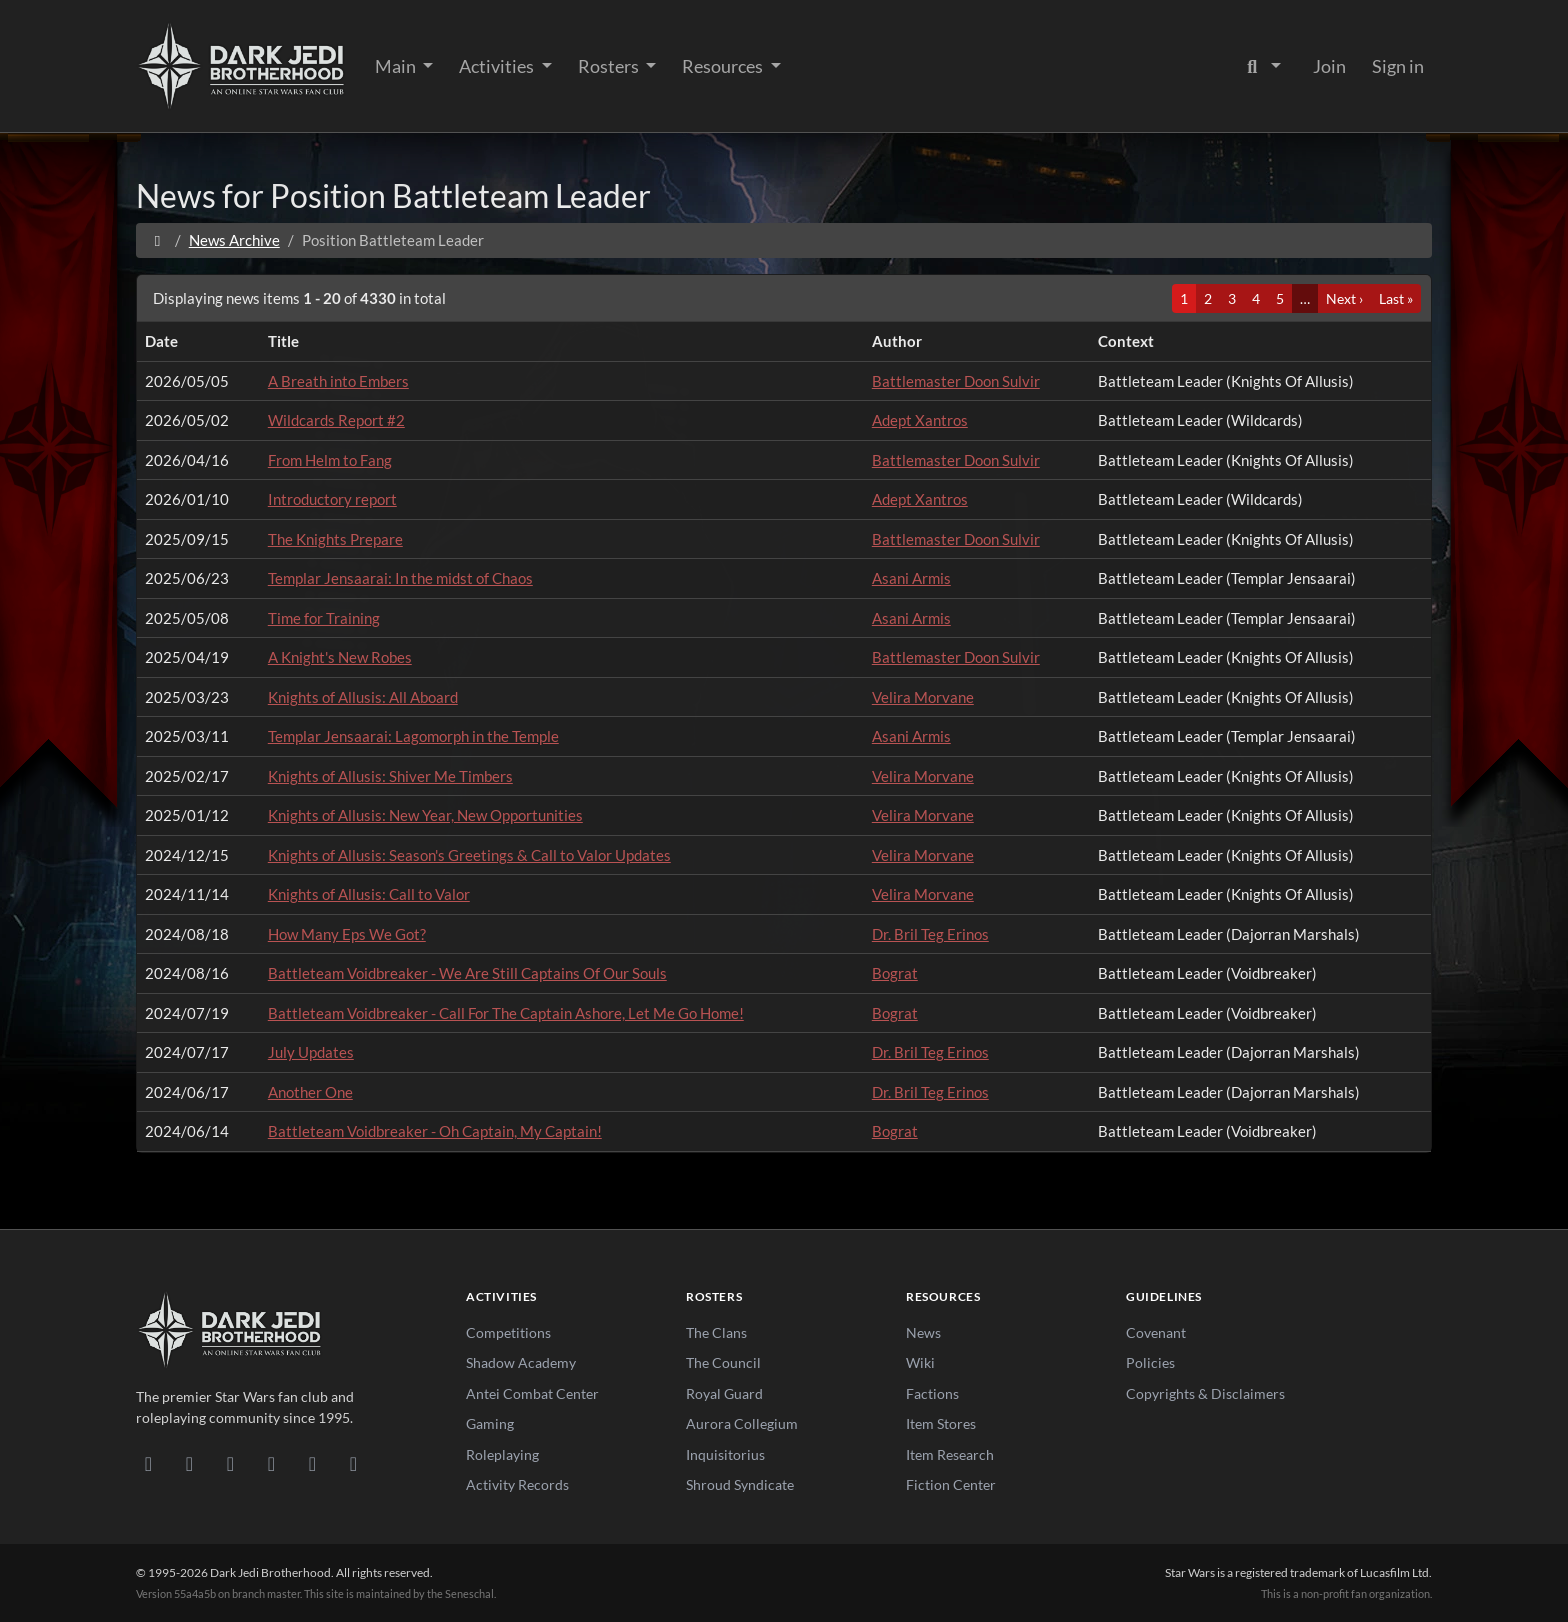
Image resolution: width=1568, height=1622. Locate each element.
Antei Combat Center (532, 1393)
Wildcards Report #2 (336, 420)
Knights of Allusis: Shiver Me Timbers (390, 776)
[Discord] (148, 1463)
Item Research (950, 1454)
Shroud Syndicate (740, 1484)
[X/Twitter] (312, 1463)
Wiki (920, 1362)
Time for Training (324, 618)
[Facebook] (230, 1463)
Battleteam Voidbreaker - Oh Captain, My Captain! (435, 1131)
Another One (310, 1092)
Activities (498, 66)
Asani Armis (911, 578)
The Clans (716, 1332)
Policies (1150, 1362)
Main (397, 66)
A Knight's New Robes (340, 657)
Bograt (895, 973)
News (923, 1332)
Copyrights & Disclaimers (1205, 1393)
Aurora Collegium (742, 1423)
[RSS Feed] (353, 1463)
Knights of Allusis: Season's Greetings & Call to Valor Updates (469, 855)
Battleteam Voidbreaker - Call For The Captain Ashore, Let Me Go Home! (506, 1013)
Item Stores (941, 1423)
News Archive (234, 240)
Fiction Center (951, 1484)
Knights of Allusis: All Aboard (363, 697)
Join (1329, 66)
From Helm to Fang (330, 460)
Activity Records (517, 1484)
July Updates (311, 1052)
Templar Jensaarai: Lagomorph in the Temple (413, 736)
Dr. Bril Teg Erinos (930, 934)
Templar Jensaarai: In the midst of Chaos (400, 578)
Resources (724, 66)
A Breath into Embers (338, 381)
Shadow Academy (521, 1362)
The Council (723, 1362)
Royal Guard (724, 1393)
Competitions (508, 1332)
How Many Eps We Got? (347, 934)
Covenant (1156, 1332)
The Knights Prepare (335, 539)
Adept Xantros (920, 420)
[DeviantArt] (189, 1463)
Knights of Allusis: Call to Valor (369, 894)
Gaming (490, 1423)
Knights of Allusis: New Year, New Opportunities (425, 815)
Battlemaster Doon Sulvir (956, 381)
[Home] (157, 240)
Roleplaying (502, 1454)
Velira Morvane (923, 697)
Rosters (610, 66)
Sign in (1398, 66)
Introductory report (332, 499)
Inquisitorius (725, 1454)
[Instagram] (271, 1463)
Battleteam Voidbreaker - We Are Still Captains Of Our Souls (467, 973)
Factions (932, 1393)
